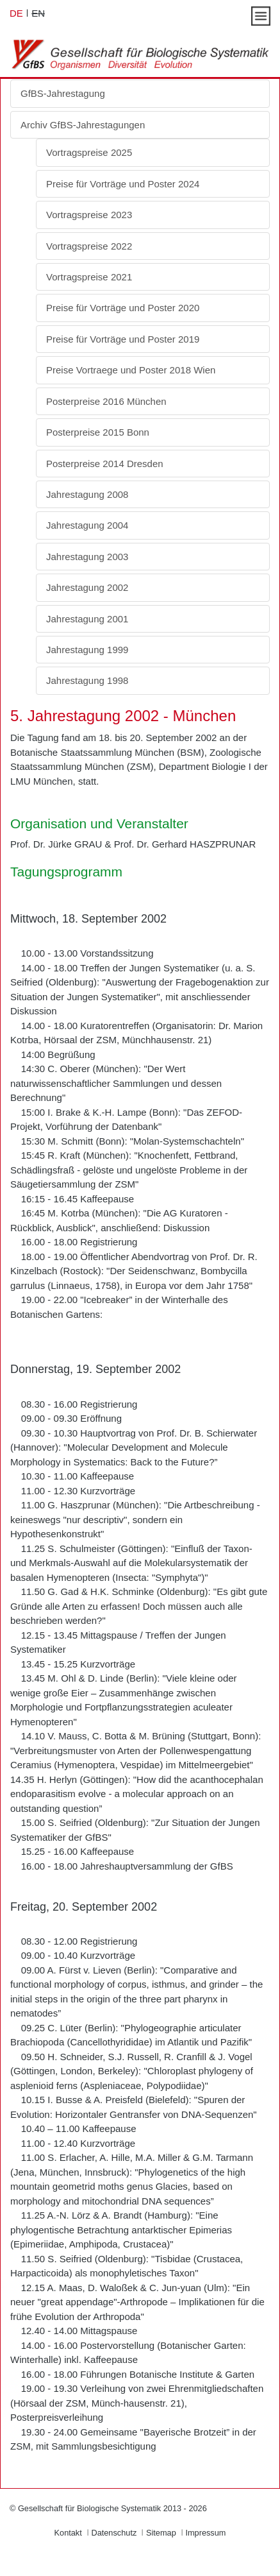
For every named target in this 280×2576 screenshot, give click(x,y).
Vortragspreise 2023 (89, 214)
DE (16, 13)
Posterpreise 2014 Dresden (104, 463)
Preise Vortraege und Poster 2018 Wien (130, 369)
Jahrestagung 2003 (87, 556)
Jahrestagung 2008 (87, 494)
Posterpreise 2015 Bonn (97, 432)
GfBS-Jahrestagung (63, 93)
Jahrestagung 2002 (87, 587)
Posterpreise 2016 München (106, 401)
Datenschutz (113, 2533)
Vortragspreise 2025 (89, 152)
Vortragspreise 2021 (89, 276)
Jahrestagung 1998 (87, 680)
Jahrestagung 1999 (87, 649)
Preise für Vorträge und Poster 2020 (122, 307)
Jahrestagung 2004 (87, 525)
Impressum (205, 2533)
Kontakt (68, 2533)
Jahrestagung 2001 (87, 618)
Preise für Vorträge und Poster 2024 (122, 183)
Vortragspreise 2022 (89, 246)
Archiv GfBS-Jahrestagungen (83, 124)
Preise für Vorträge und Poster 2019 (122, 339)
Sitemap (161, 2533)
